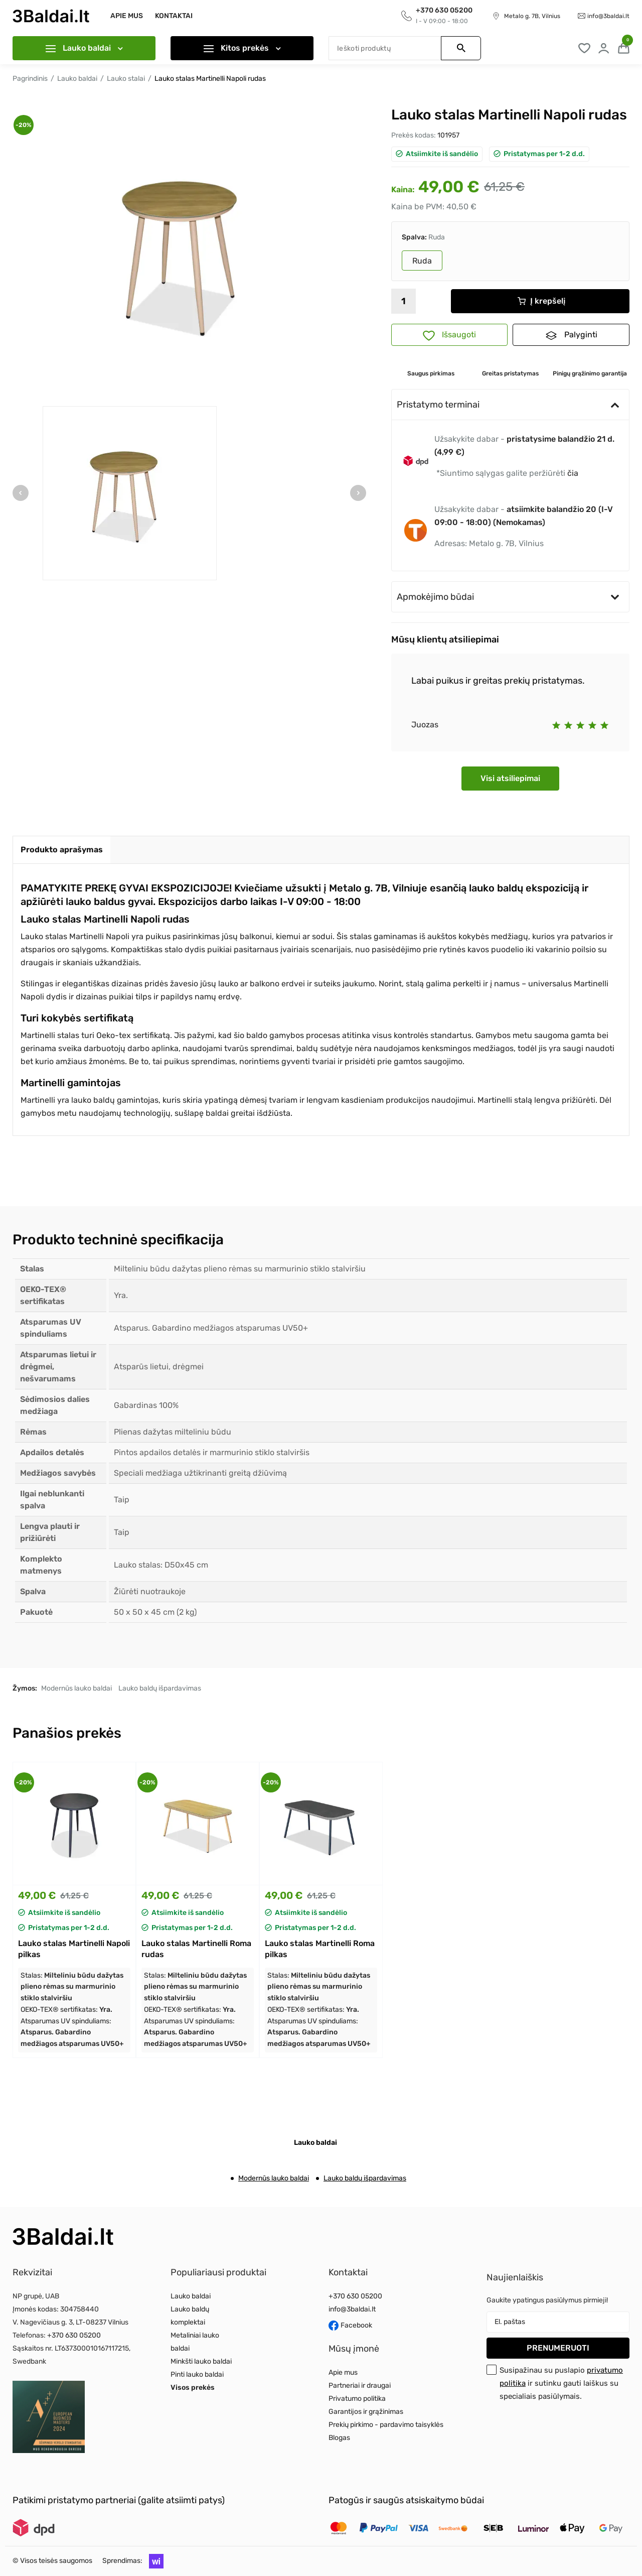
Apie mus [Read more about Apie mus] (343, 2372)
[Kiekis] (403, 301)
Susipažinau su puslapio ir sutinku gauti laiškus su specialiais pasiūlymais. (561, 2383)
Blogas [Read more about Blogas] (339, 2437)
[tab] (61, 849)
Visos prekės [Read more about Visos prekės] (193, 2387)
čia (572, 473)
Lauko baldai (84, 48)
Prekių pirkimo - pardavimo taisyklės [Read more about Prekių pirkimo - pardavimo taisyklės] (386, 2424)
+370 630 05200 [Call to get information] (444, 10)
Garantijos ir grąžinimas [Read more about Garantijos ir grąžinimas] (366, 2411)
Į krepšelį (541, 301)
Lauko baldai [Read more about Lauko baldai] (191, 2296)
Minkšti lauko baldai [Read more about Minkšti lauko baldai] (201, 2361)
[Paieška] (405, 48)
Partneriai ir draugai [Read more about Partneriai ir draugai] (360, 2385)
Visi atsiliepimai (510, 778)
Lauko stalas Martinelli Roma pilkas (320, 1949)
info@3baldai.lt (608, 16)
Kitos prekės (242, 48)
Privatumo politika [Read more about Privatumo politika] (357, 2398)
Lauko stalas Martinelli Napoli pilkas (74, 1949)
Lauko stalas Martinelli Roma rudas (196, 1949)
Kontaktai (174, 16)
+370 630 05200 (74, 2335)
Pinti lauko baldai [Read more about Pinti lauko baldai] (197, 2374)
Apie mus (126, 16)
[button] (154, 2560)
